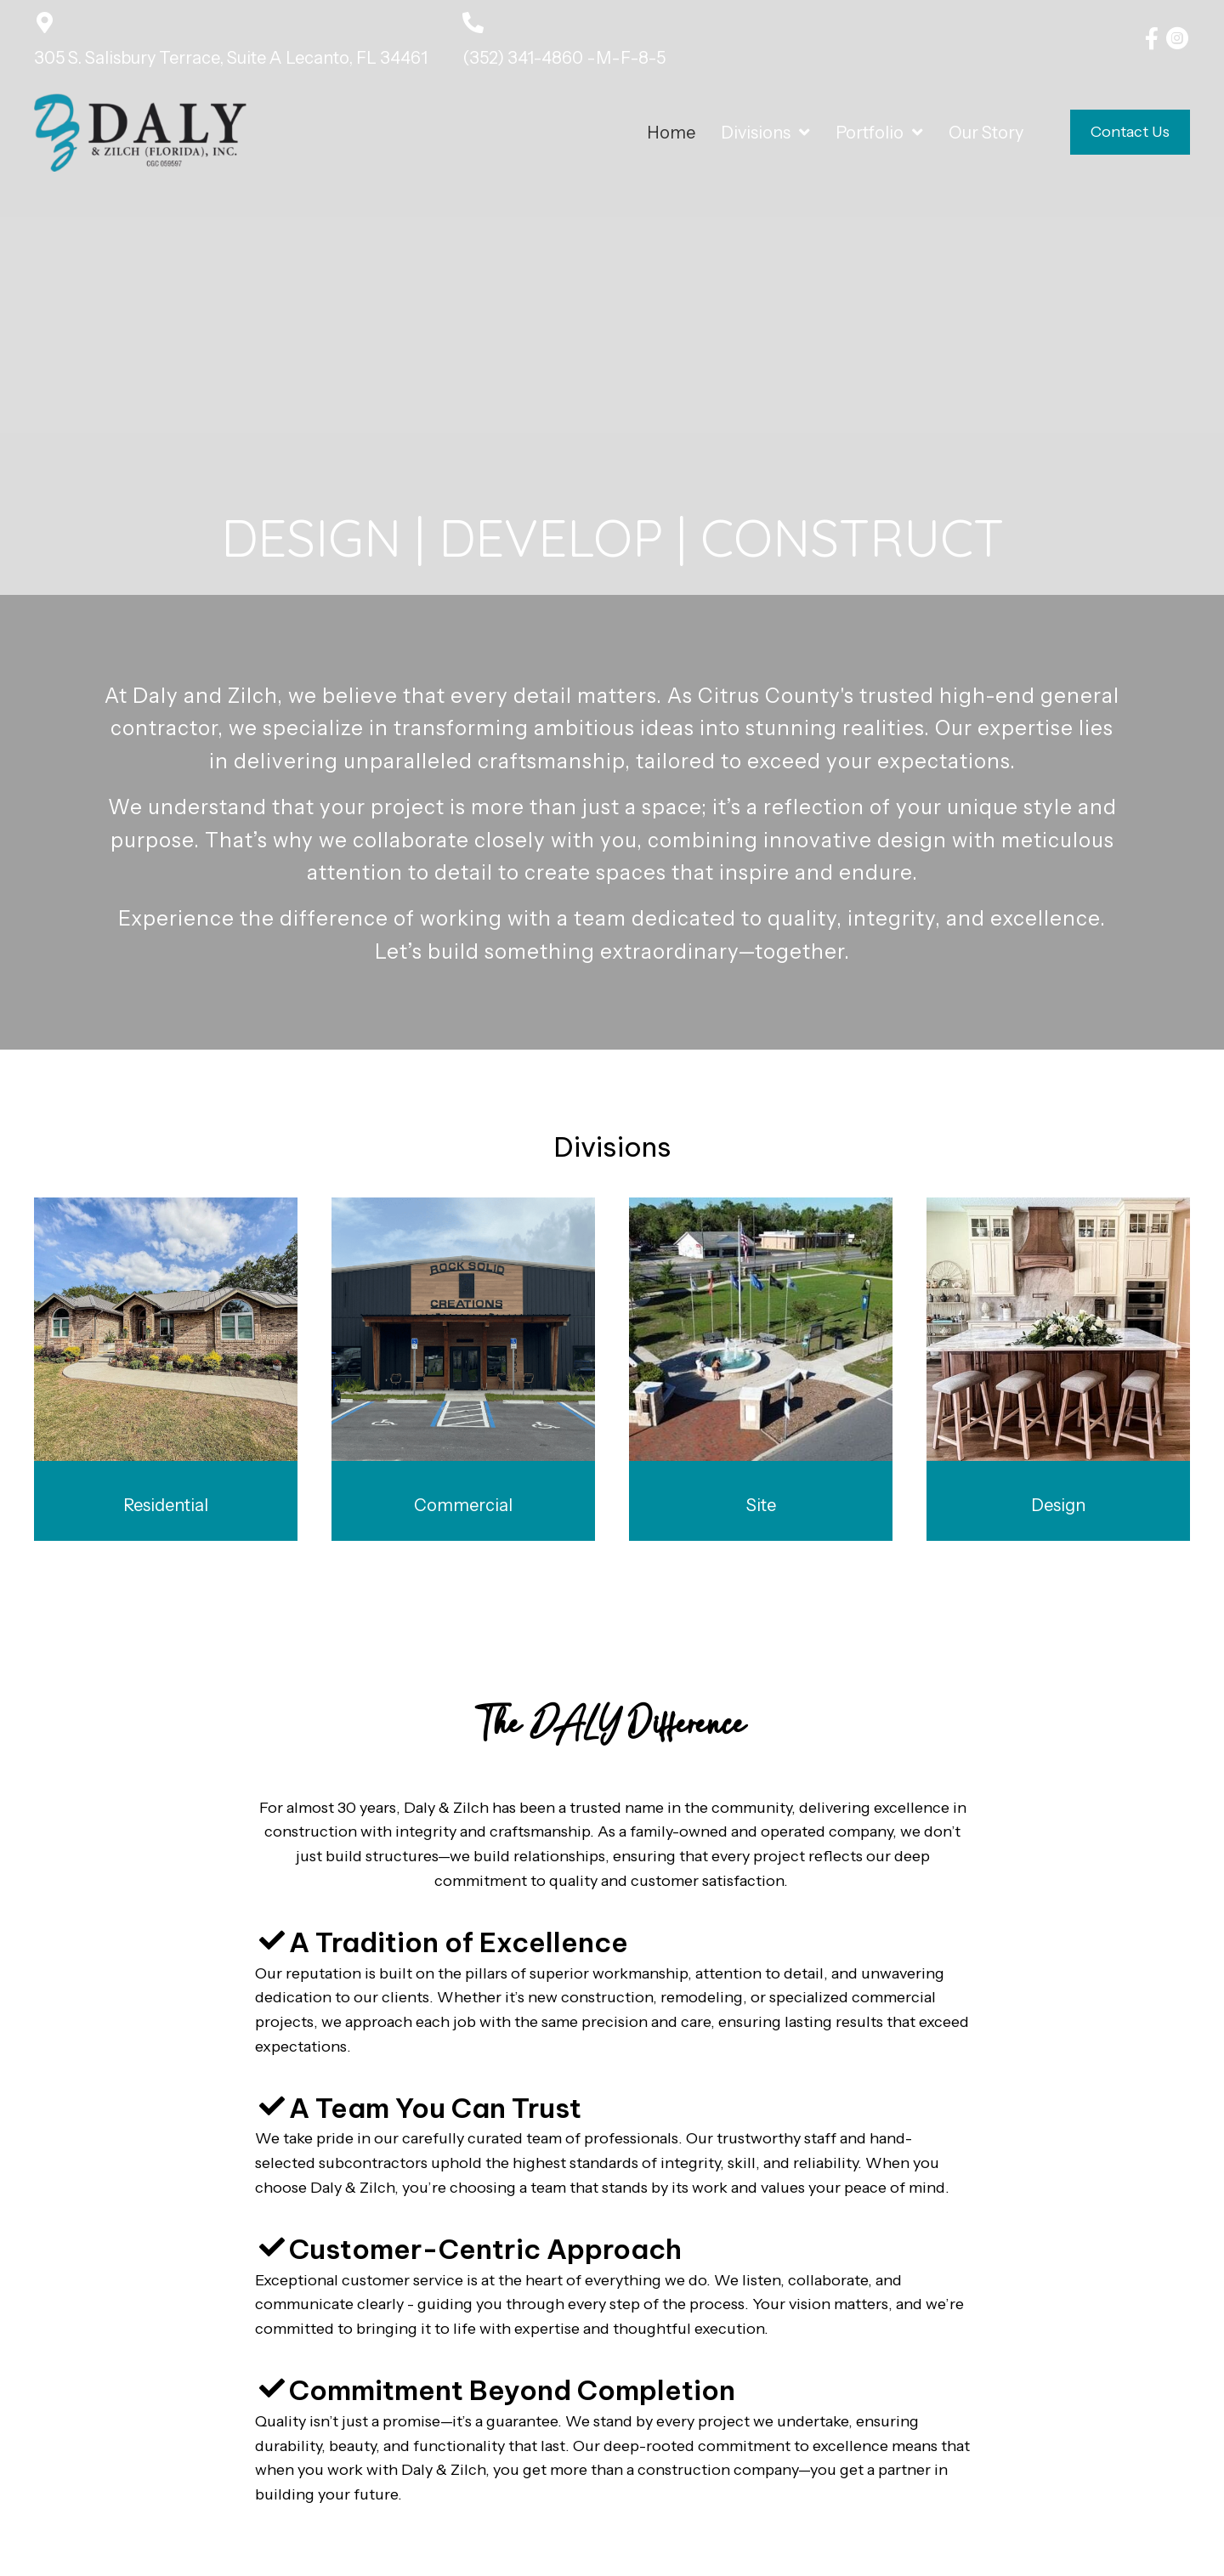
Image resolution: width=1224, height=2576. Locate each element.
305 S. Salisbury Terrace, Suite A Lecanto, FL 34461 (231, 58)
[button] (1151, 38)
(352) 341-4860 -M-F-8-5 (564, 58)
